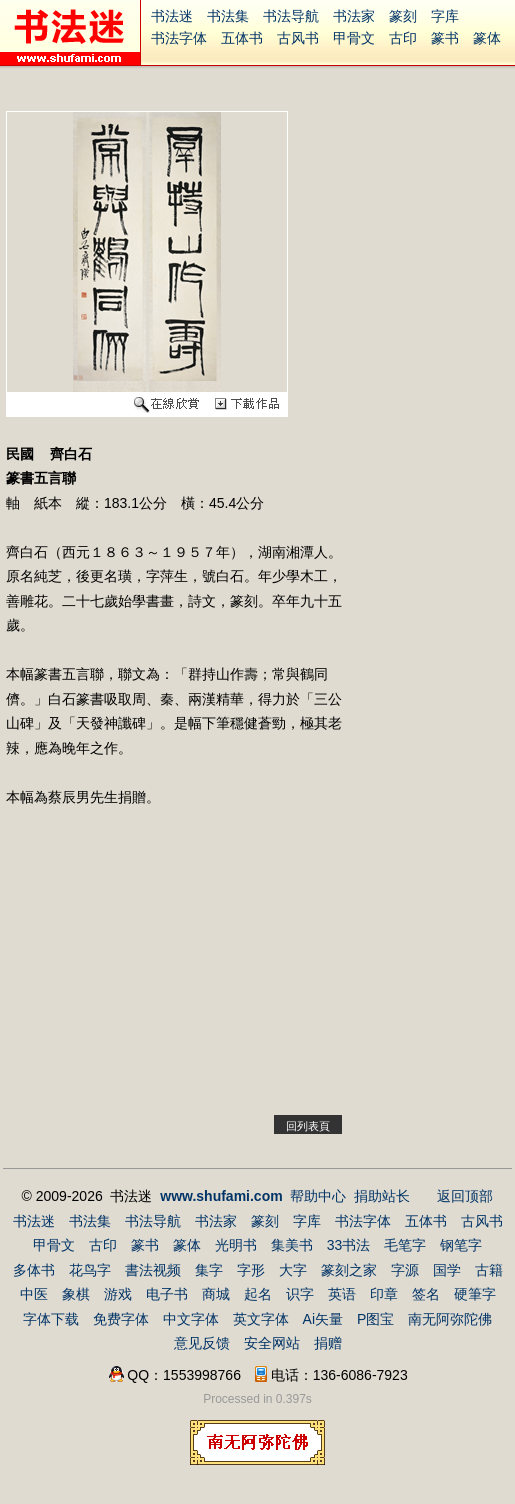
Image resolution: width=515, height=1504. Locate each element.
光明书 (236, 1245)
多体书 (34, 1270)
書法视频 (153, 1270)
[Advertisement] (174, 974)
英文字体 (261, 1319)
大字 (293, 1270)
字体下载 (51, 1319)
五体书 (242, 38)
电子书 (167, 1294)
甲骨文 (354, 38)
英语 (342, 1294)
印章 (384, 1294)
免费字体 (121, 1319)
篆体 (487, 38)
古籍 (489, 1270)
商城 (216, 1294)
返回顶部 (465, 1196)
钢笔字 (461, 1245)
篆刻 (403, 16)
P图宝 (375, 1319)
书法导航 (291, 16)
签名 (426, 1294)
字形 (251, 1270)
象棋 (76, 1294)
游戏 (118, 1294)
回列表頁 (308, 1126)
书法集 (228, 16)
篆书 (445, 38)
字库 (445, 16)
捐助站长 (382, 1196)
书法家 (354, 16)
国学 (447, 1270)
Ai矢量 (323, 1319)
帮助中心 (318, 1196)
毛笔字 (405, 1245)
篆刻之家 (349, 1270)
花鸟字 (90, 1270)
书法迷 (172, 16)
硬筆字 (475, 1294)
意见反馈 (202, 1343)
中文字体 (191, 1319)
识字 (300, 1294)
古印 (403, 38)
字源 (405, 1270)
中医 (34, 1294)
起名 (258, 1294)
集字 (209, 1270)
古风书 (298, 38)
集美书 (292, 1245)
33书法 (349, 1245)
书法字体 (179, 38)
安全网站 (272, 1343)
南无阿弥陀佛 (450, 1319)
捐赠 (328, 1343)
